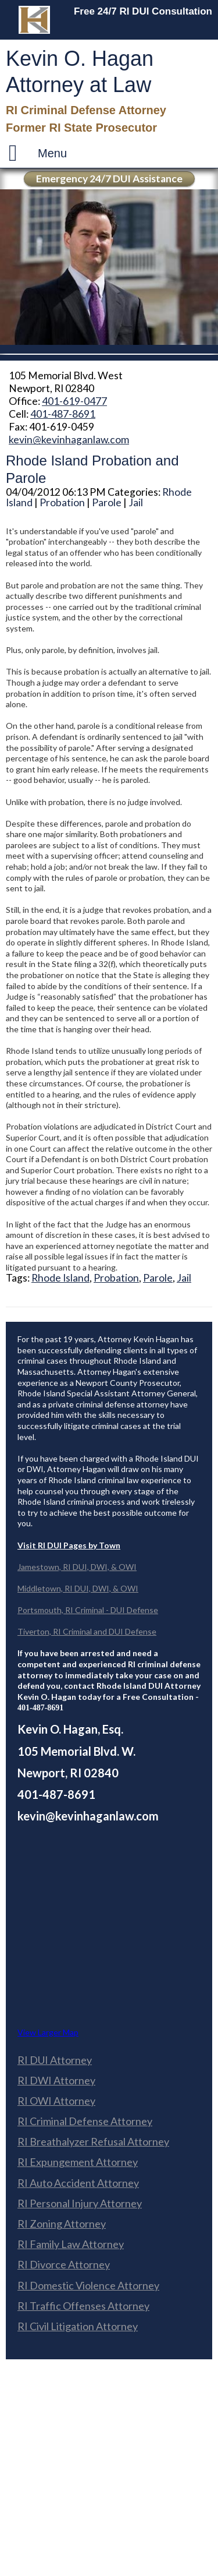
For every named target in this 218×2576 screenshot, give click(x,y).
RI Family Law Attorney (70, 2244)
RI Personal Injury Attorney (79, 2203)
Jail (135, 502)
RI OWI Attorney (56, 2100)
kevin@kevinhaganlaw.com (69, 439)
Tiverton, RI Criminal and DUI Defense (86, 1631)
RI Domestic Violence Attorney (88, 2285)
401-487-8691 (62, 414)
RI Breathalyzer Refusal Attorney (93, 2141)
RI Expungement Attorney (77, 2161)
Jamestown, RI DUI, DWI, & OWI (77, 1567)
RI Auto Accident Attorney (78, 2182)
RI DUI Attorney (54, 2059)
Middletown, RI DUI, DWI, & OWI (77, 1588)
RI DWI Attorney (56, 2080)
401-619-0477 (74, 401)
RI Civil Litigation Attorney (77, 2326)
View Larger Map (47, 2032)
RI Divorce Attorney (63, 2264)
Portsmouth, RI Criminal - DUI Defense (87, 1610)
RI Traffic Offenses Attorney (83, 2305)
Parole (106, 502)
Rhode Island (60, 1278)
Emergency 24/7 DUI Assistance (109, 178)
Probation (62, 502)
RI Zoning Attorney (61, 2223)
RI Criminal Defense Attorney (84, 2121)
